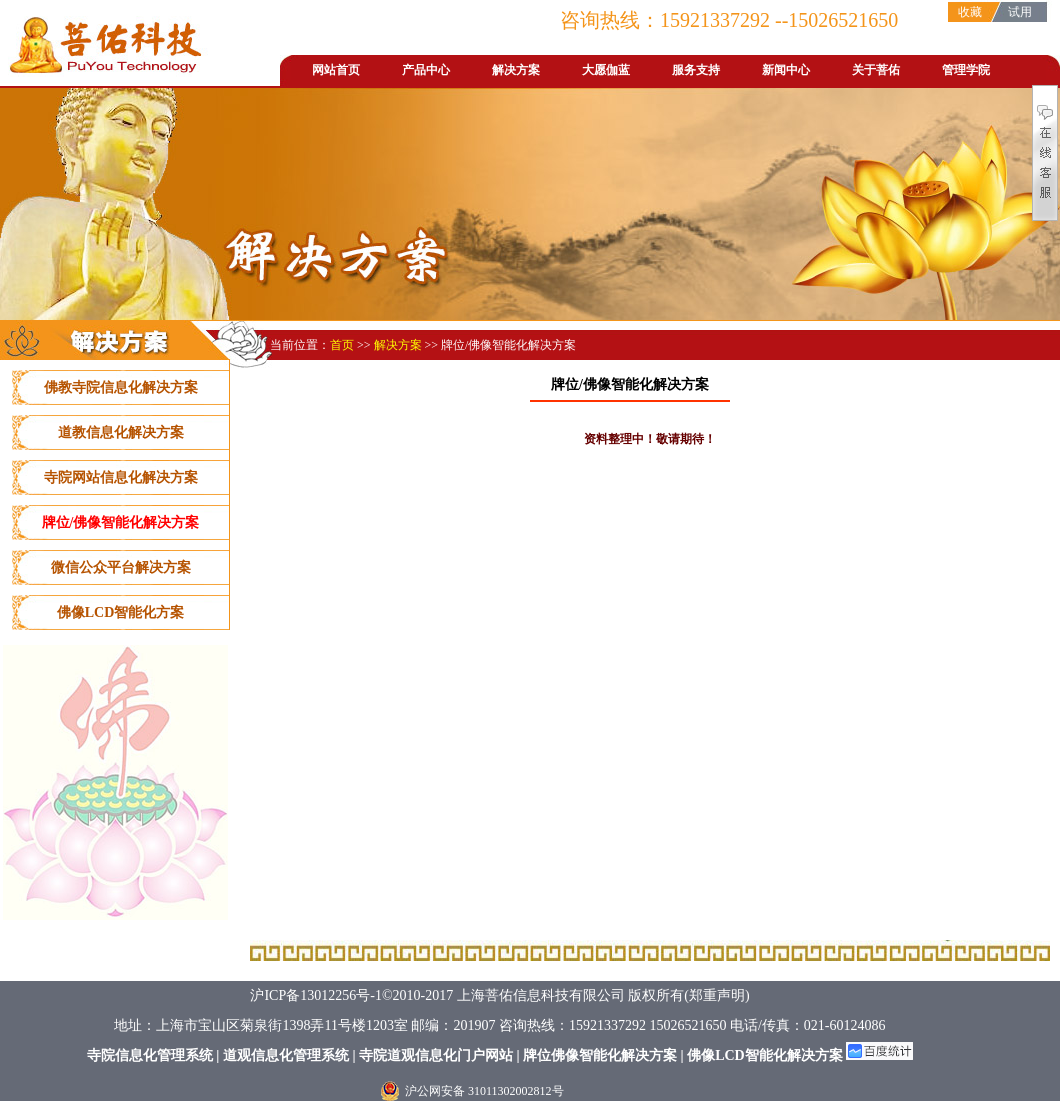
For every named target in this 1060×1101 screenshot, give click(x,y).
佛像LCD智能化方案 (121, 612)
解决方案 (516, 70)
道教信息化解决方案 (121, 432)
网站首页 (336, 70)
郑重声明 (717, 995)
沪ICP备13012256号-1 (315, 995)
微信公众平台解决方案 (121, 567)
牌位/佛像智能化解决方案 (121, 522)
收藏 (970, 12)
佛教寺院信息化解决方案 (121, 387)
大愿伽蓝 (606, 70)
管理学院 (966, 70)
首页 (343, 345)
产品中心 (426, 70)
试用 (1020, 12)
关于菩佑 (876, 70)
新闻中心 (786, 70)
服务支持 (696, 70)
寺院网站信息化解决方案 (121, 477)
